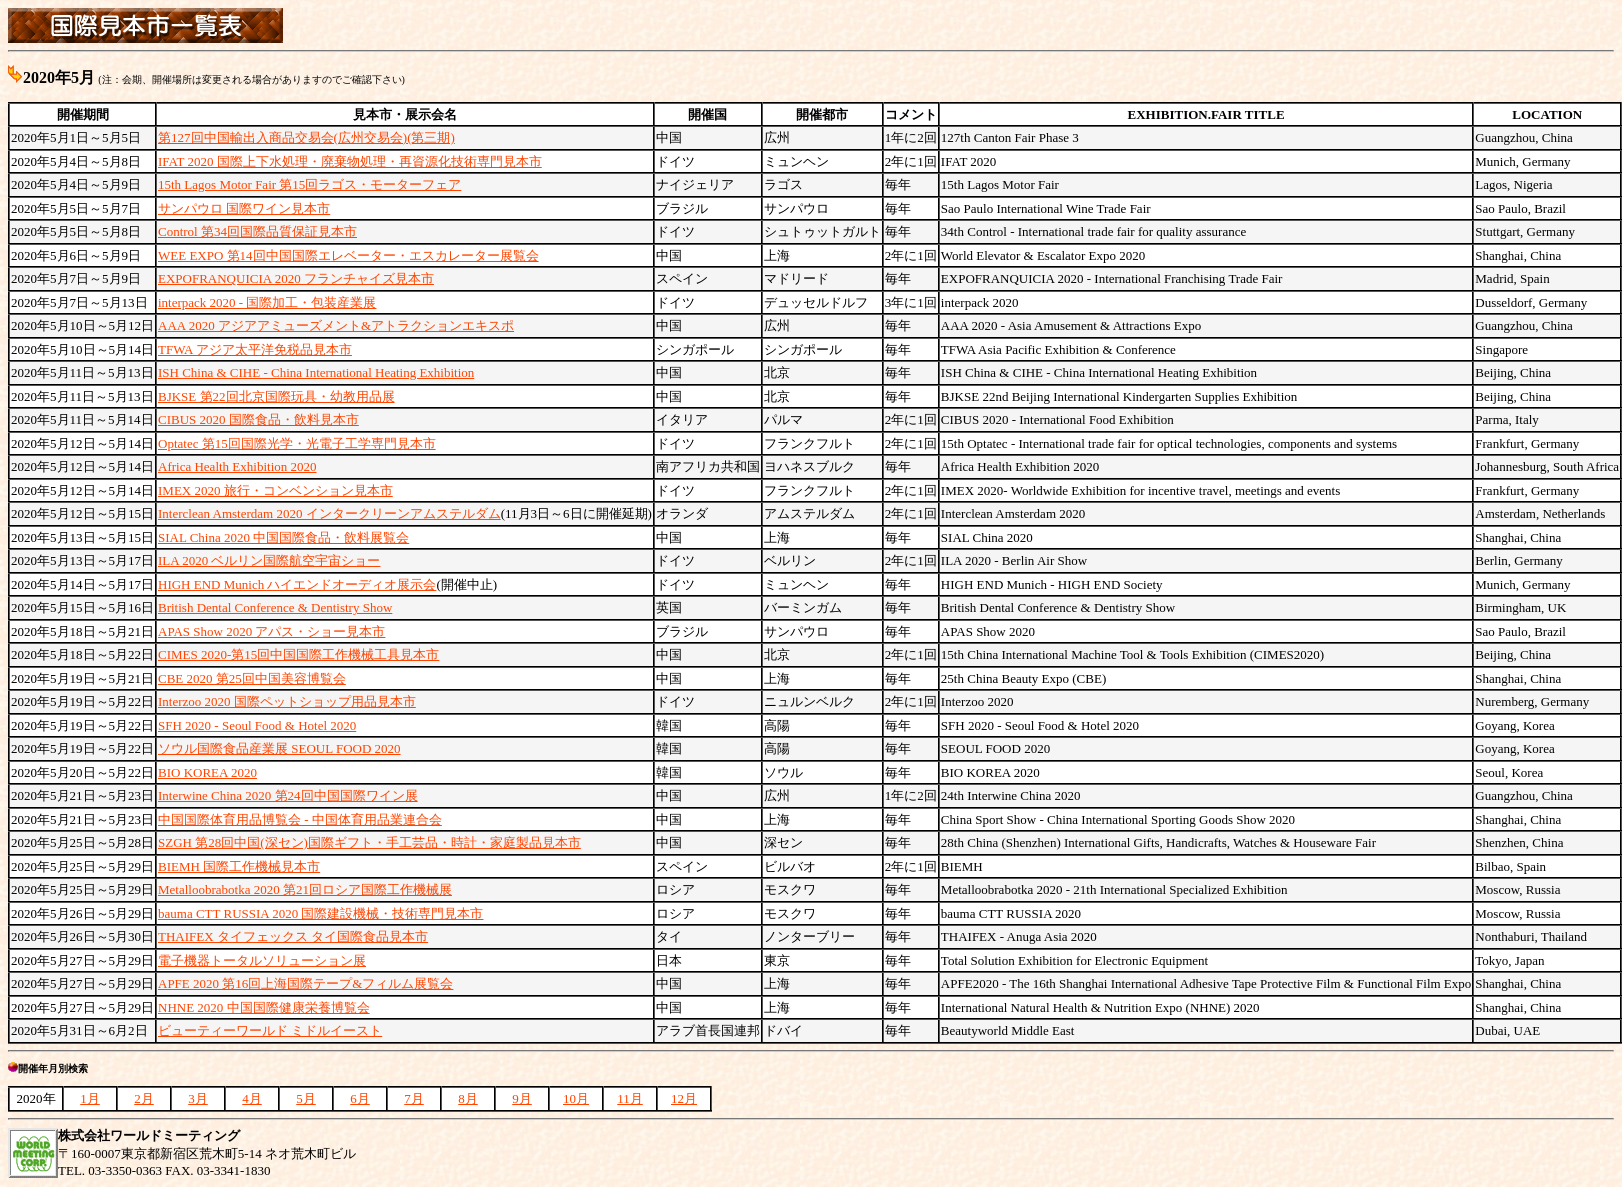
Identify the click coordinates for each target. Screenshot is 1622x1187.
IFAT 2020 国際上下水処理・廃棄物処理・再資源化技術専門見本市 (350, 161)
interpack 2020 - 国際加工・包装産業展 (267, 302)
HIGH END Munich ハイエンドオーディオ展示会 (297, 584)
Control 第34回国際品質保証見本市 (257, 231)
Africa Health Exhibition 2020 (237, 466)
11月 (630, 1098)
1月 (90, 1098)
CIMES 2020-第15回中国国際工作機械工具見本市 (298, 654)
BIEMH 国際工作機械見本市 (239, 866)
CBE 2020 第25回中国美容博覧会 (252, 678)
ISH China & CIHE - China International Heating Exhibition (316, 372)
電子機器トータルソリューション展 (262, 960)
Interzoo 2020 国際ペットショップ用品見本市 (287, 701)
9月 (522, 1098)
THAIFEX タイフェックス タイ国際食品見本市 (293, 936)
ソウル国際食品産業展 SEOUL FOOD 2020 (279, 748)
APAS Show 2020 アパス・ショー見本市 (271, 631)
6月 (360, 1098)
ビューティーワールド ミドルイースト (270, 1030)
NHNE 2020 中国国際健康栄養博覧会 (264, 1007)
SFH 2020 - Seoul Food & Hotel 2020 (257, 725)
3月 (198, 1098)
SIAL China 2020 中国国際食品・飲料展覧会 (283, 537)
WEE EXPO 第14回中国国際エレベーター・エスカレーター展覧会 (348, 255)
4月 (252, 1098)
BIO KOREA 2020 (207, 772)
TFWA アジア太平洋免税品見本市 (255, 349)
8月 (468, 1098)
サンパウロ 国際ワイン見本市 (244, 208)
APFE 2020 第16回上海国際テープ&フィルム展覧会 (305, 983)
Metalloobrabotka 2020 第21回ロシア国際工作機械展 (305, 889)
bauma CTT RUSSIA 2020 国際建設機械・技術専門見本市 (321, 913)
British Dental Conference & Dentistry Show (275, 607)
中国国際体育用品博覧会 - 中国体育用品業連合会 (300, 819)
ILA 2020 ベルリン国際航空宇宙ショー (269, 560)
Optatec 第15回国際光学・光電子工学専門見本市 (297, 443)
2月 (144, 1098)
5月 (306, 1098)
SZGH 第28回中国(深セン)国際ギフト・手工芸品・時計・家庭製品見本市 (369, 842)
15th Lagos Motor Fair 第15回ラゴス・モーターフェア (309, 184)
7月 (414, 1098)
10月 (576, 1098)
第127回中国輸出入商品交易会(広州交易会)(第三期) (306, 137)
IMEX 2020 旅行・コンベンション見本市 (275, 490)
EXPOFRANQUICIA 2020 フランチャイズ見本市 (296, 278)
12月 (684, 1098)
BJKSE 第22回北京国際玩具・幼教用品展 (276, 396)
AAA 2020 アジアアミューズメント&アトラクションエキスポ (336, 325)
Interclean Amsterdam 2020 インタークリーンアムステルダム (329, 513)
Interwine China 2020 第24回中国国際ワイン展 (288, 795)
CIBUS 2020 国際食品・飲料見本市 (258, 419)
